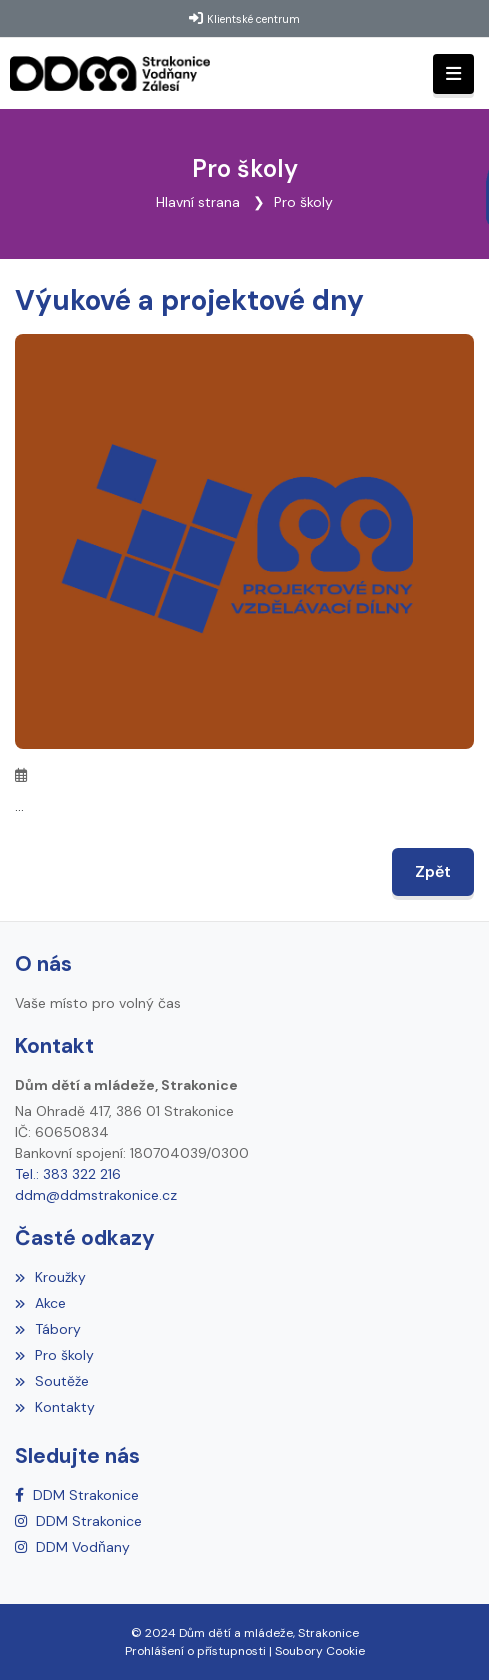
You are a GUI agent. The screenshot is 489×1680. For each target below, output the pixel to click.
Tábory (48, 1329)
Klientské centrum (253, 19)
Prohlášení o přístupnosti (195, 1651)
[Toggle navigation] (453, 74)
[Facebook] (77, 1495)
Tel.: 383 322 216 (68, 1174)
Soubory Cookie (320, 1651)
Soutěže (52, 1381)
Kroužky (50, 1277)
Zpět (433, 871)
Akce (40, 1303)
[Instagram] (78, 1521)
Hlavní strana (198, 202)
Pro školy (303, 202)
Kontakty (55, 1407)
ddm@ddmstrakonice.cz (96, 1195)
